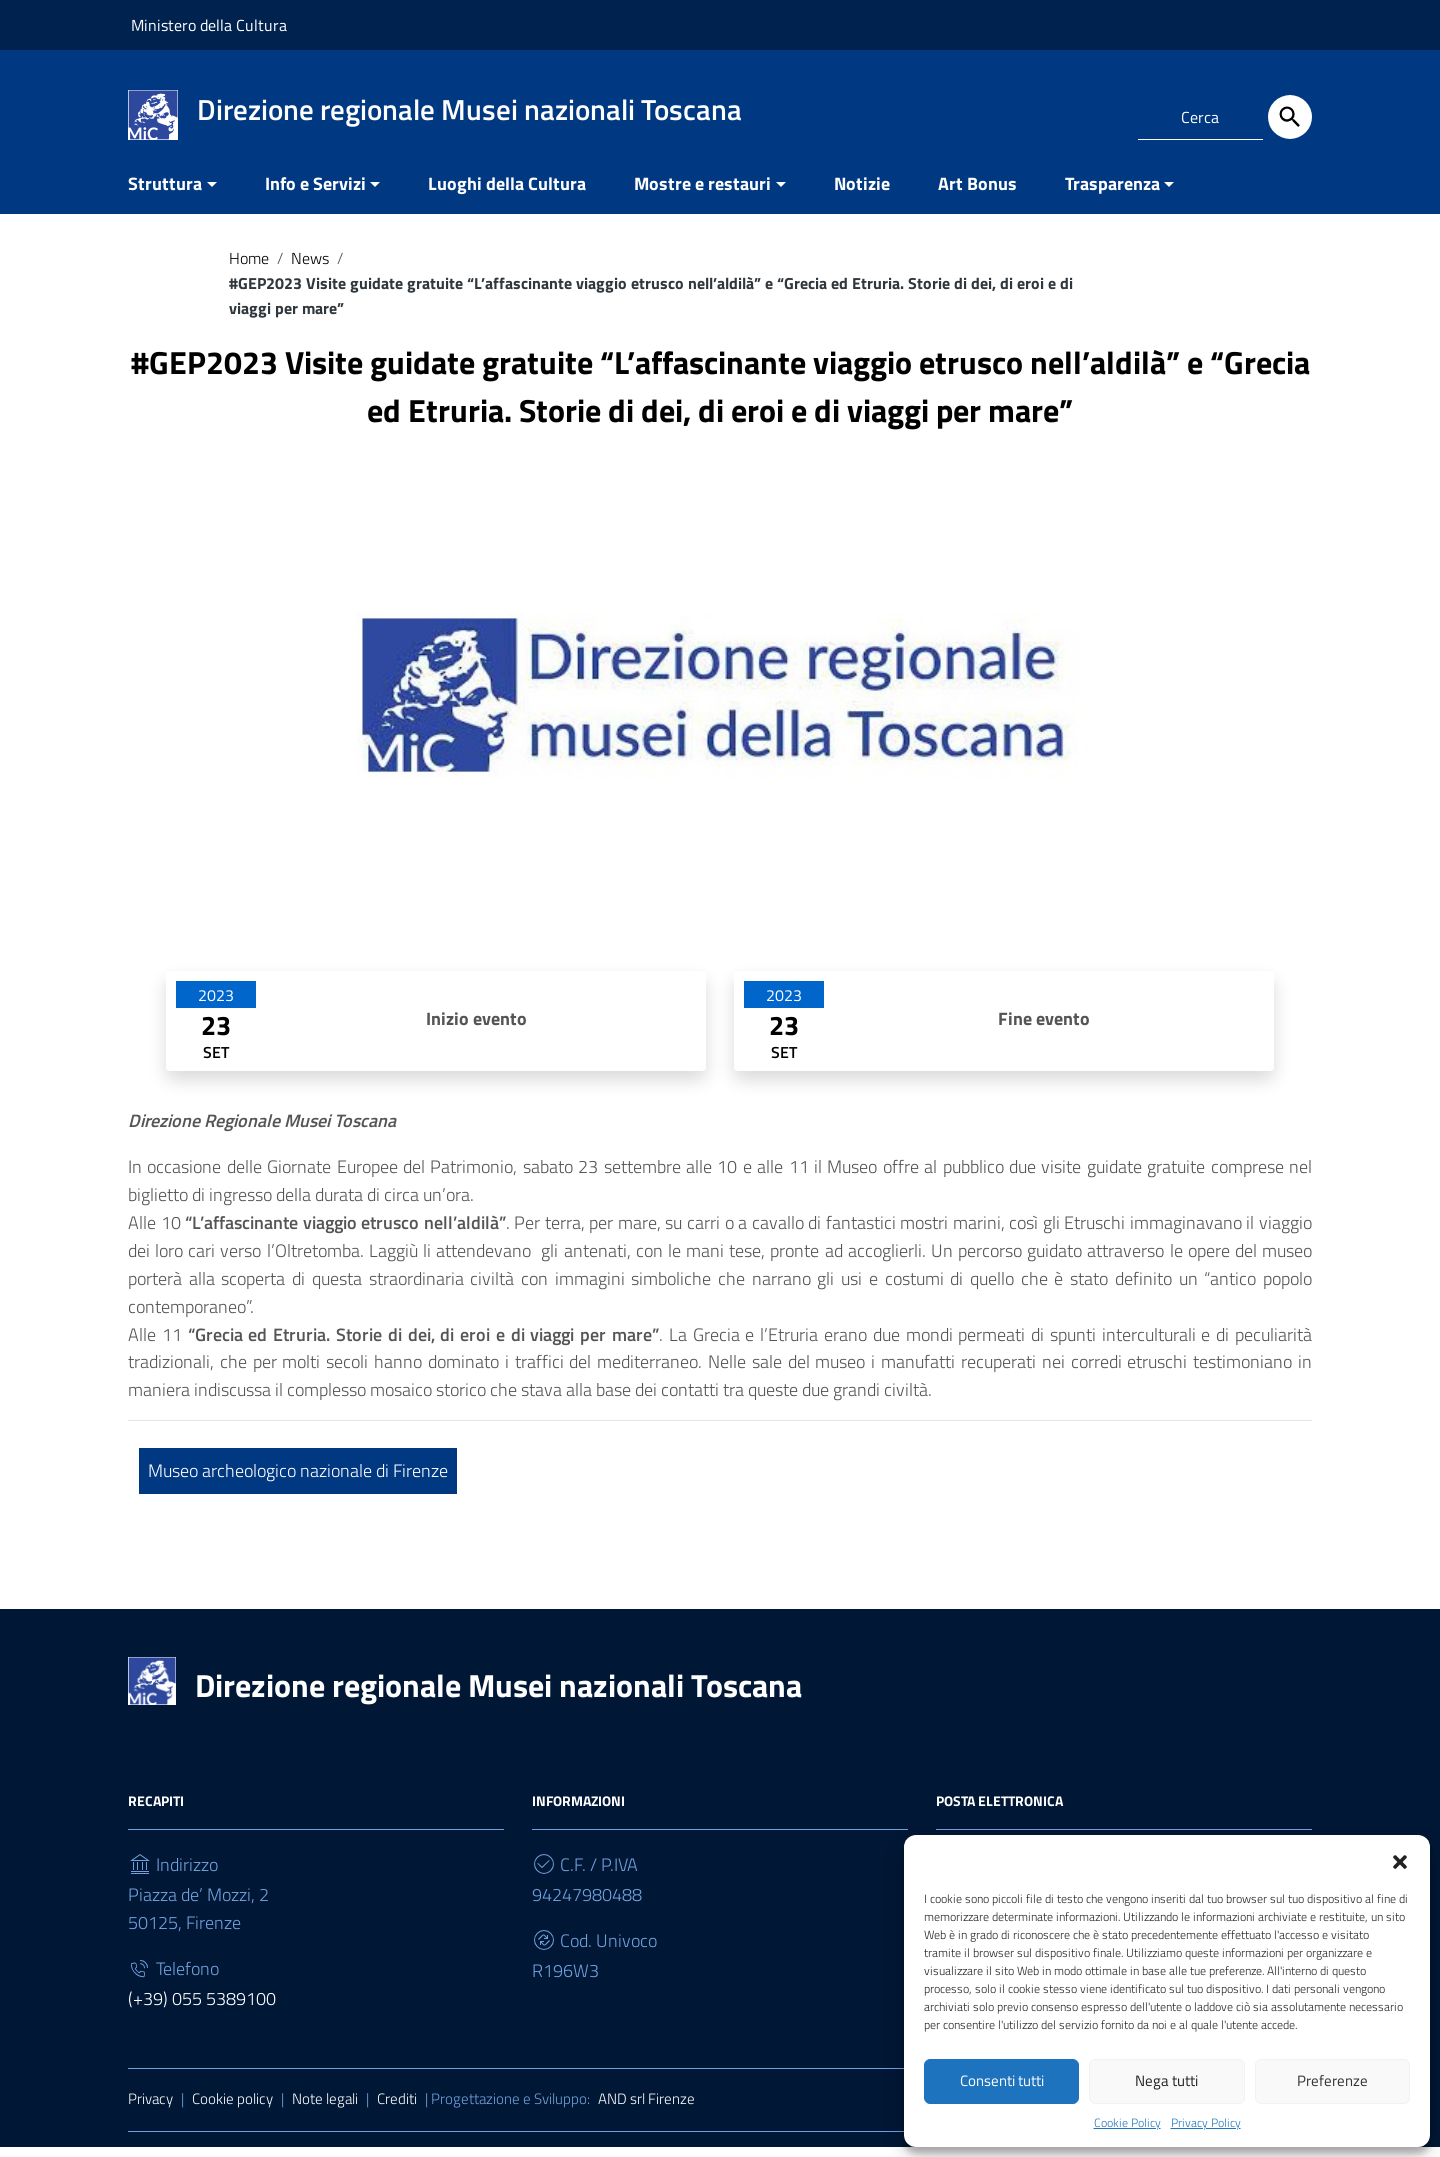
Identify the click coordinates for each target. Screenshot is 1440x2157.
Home (249, 268)
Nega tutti (1166, 2080)
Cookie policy (232, 2108)
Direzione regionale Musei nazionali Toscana (498, 1695)
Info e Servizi (315, 193)
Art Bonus (977, 193)
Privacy (150, 2108)
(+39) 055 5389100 (202, 2008)
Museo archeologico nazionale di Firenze (298, 1480)
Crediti (397, 2108)
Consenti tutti (1002, 2080)
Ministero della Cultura (209, 25)
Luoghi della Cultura (507, 193)
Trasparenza (1112, 193)
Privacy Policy (1206, 2122)
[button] (1400, 1859)
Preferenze (1332, 2080)
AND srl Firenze (646, 2108)
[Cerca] (1290, 117)
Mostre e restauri (702, 193)
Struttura (165, 193)
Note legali (325, 2108)
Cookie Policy (1127, 2122)
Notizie (862, 193)
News (310, 268)
